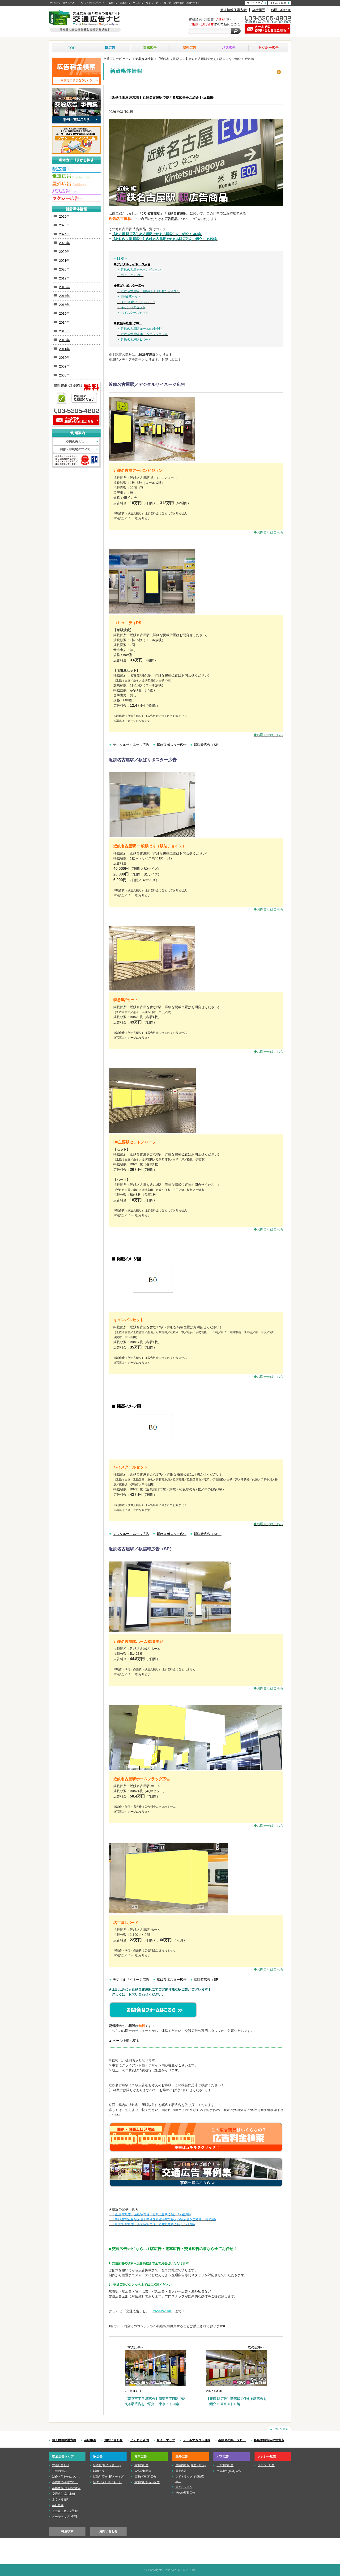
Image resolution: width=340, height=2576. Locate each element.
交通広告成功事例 (63, 2494)
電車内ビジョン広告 (147, 2482)
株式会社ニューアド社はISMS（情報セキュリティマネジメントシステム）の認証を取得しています (76, 460)
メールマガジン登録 (196, 2440)
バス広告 (229, 47)
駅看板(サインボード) (107, 2465)
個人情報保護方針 (233, 10)
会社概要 (258, 10)
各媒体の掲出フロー (232, 2440)
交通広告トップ (63, 2456)
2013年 (64, 331)
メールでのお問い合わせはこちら (76, 420)
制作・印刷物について (76, 449)
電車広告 (150, 47)
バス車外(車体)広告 (229, 2471)
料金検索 (67, 2531)
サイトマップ (166, 2440)
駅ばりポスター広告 (172, 745)
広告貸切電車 (142, 2471)
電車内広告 (141, 2465)
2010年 (64, 358)
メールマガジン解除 (65, 2516)
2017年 (64, 296)
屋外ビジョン (183, 2487)
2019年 (64, 278)
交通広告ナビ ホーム (117, 59)
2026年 (64, 216)
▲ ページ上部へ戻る (124, 2041)
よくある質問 (139, 2440)
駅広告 (110, 47)
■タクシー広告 (76, 199)
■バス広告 (76, 192)
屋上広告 (181, 2471)
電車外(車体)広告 (145, 2476)
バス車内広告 (225, 2465)
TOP (71, 47)
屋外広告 (189, 47)
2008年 (64, 375)
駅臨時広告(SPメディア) (108, 2476)
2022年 (64, 252)
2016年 (64, 305)
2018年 (64, 287)
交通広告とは (76, 442)
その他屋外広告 (185, 2492)
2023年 (64, 243)
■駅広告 (76, 170)
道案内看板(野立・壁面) (190, 2465)
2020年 (64, 269)
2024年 (64, 234)
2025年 (64, 225)
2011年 (64, 349)
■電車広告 (76, 177)
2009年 (64, 366)
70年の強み (59, 2471)
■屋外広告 (76, 184)
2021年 (64, 260)
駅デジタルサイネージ (107, 2482)
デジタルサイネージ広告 (131, 745)
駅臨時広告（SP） (207, 745)
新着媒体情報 (144, 59)
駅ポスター (100, 2471)
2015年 (64, 313)
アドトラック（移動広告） (189, 2479)
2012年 (64, 340)
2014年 (64, 322)
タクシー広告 (268, 47)
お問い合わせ (281, 10)
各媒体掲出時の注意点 (269, 2440)
